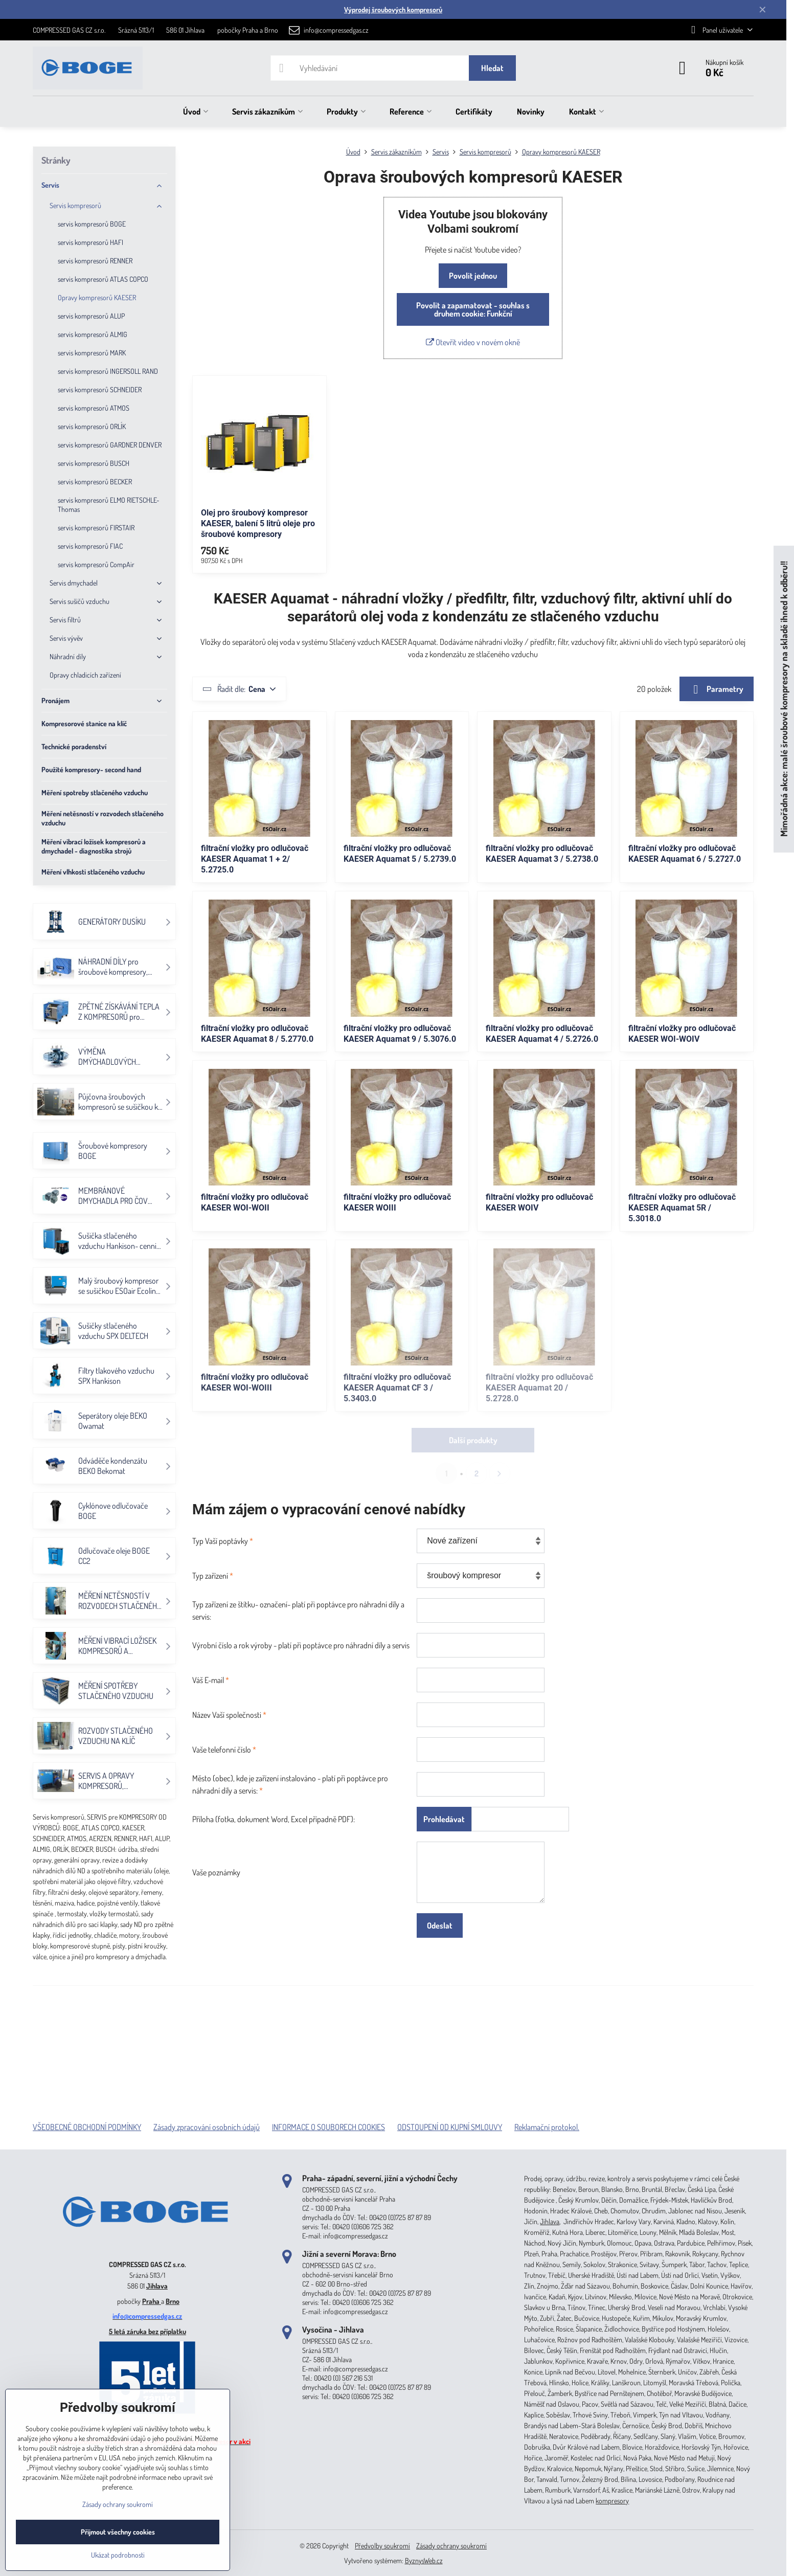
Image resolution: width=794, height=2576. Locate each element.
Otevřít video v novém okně (473, 342)
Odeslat (439, 1925)
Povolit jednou (473, 276)
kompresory (612, 2500)
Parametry (716, 689)
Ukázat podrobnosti (118, 2554)
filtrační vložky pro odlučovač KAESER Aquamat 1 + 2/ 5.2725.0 (254, 859)
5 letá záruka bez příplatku (147, 2331)
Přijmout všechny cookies (118, 2531)
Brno (172, 2301)
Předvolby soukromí (382, 2545)
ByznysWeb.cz (424, 2560)
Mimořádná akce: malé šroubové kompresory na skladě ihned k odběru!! (783, 699)
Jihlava (157, 2285)
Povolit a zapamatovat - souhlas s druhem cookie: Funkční (473, 309)
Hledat (492, 68)
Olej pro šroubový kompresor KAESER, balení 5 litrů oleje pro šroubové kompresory (258, 523)
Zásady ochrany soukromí (451, 2545)
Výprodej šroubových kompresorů (393, 9)
